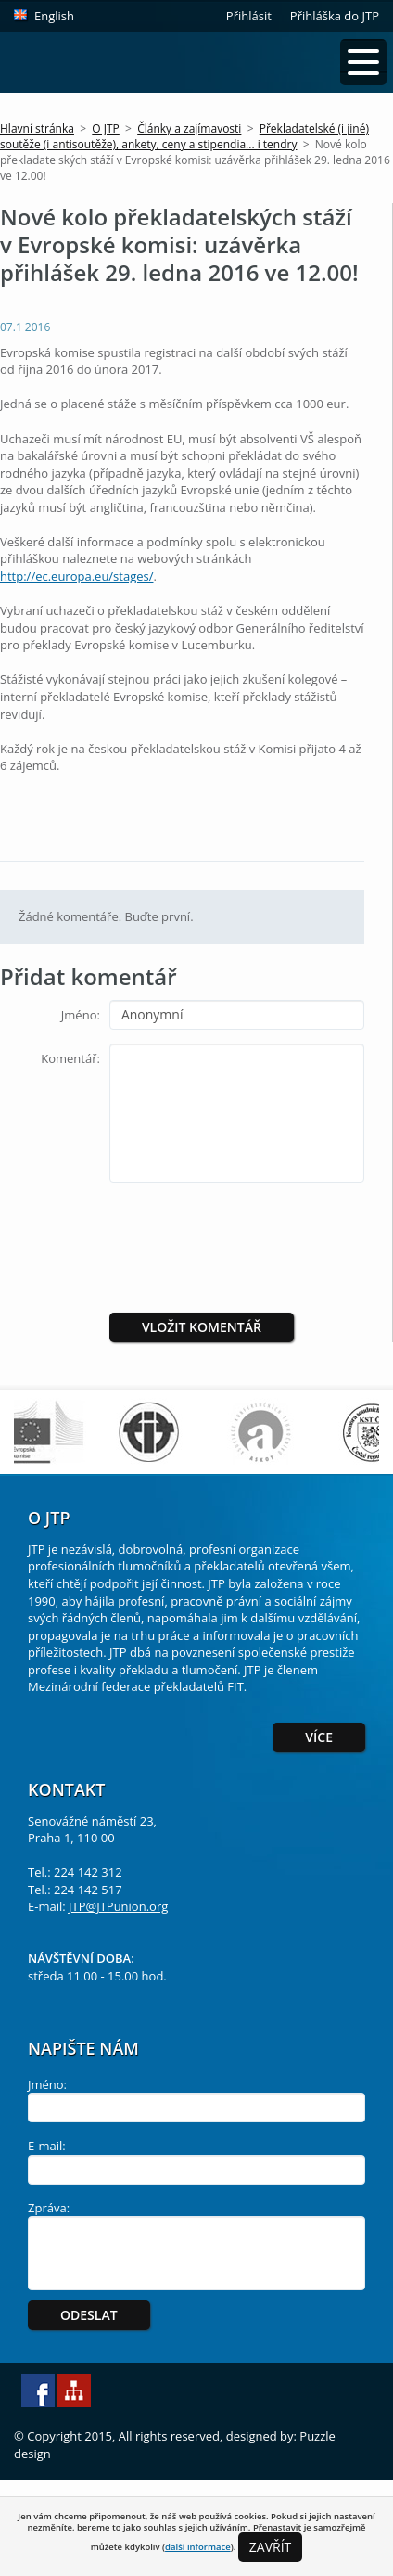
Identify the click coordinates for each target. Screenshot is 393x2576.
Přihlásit (249, 15)
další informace (198, 2547)
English (54, 15)
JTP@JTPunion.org (118, 1906)
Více (319, 1737)
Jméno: (80, 1014)
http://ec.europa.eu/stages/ (77, 576)
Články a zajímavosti (189, 128)
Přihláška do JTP (334, 15)
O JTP (106, 128)
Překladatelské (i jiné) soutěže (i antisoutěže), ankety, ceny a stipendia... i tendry (184, 136)
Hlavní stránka (37, 128)
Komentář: (70, 1058)
